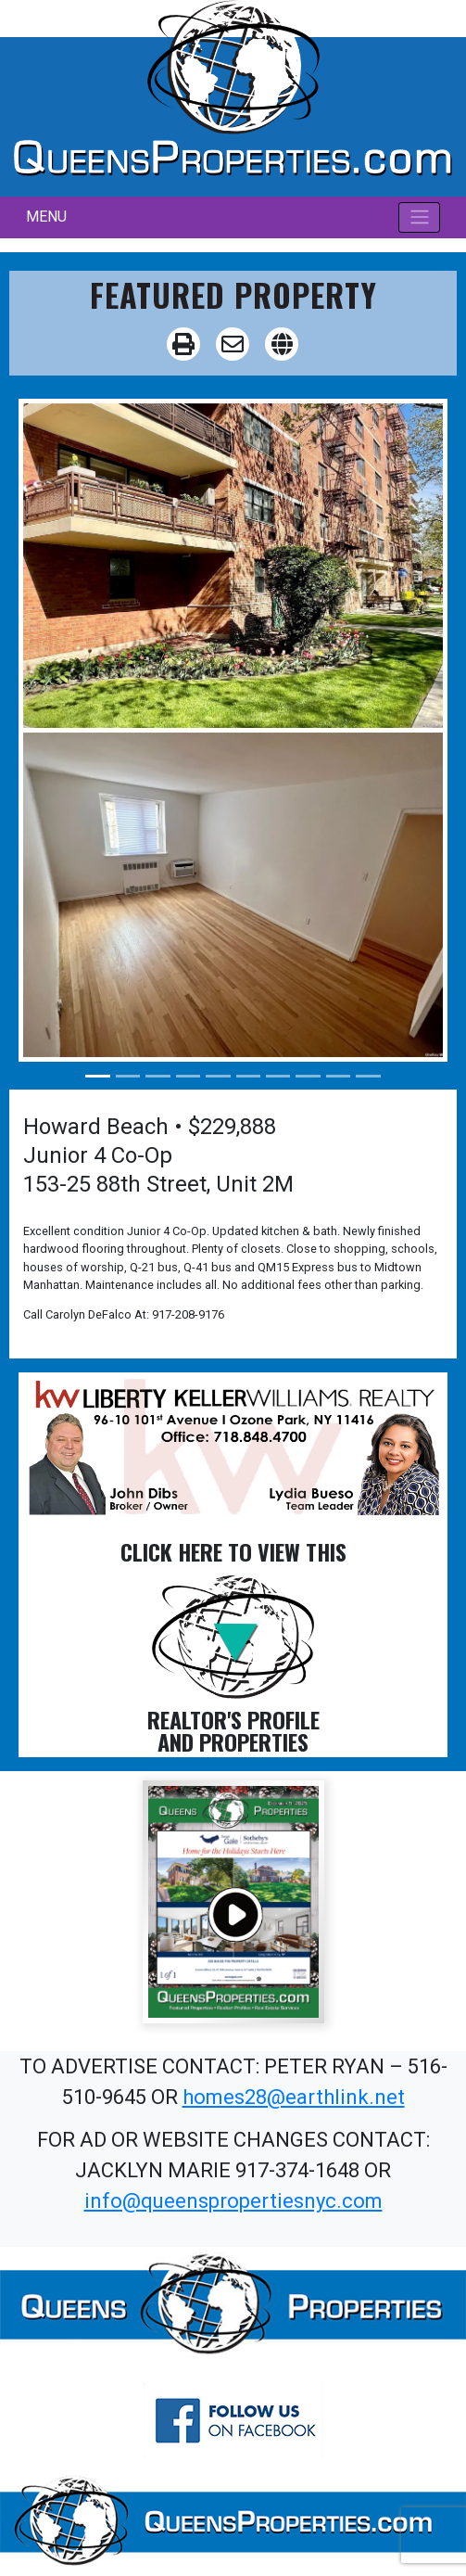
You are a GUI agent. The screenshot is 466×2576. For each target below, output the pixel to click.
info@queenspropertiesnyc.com (233, 2201)
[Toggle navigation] (419, 217)
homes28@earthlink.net (294, 2097)
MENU (46, 216)
